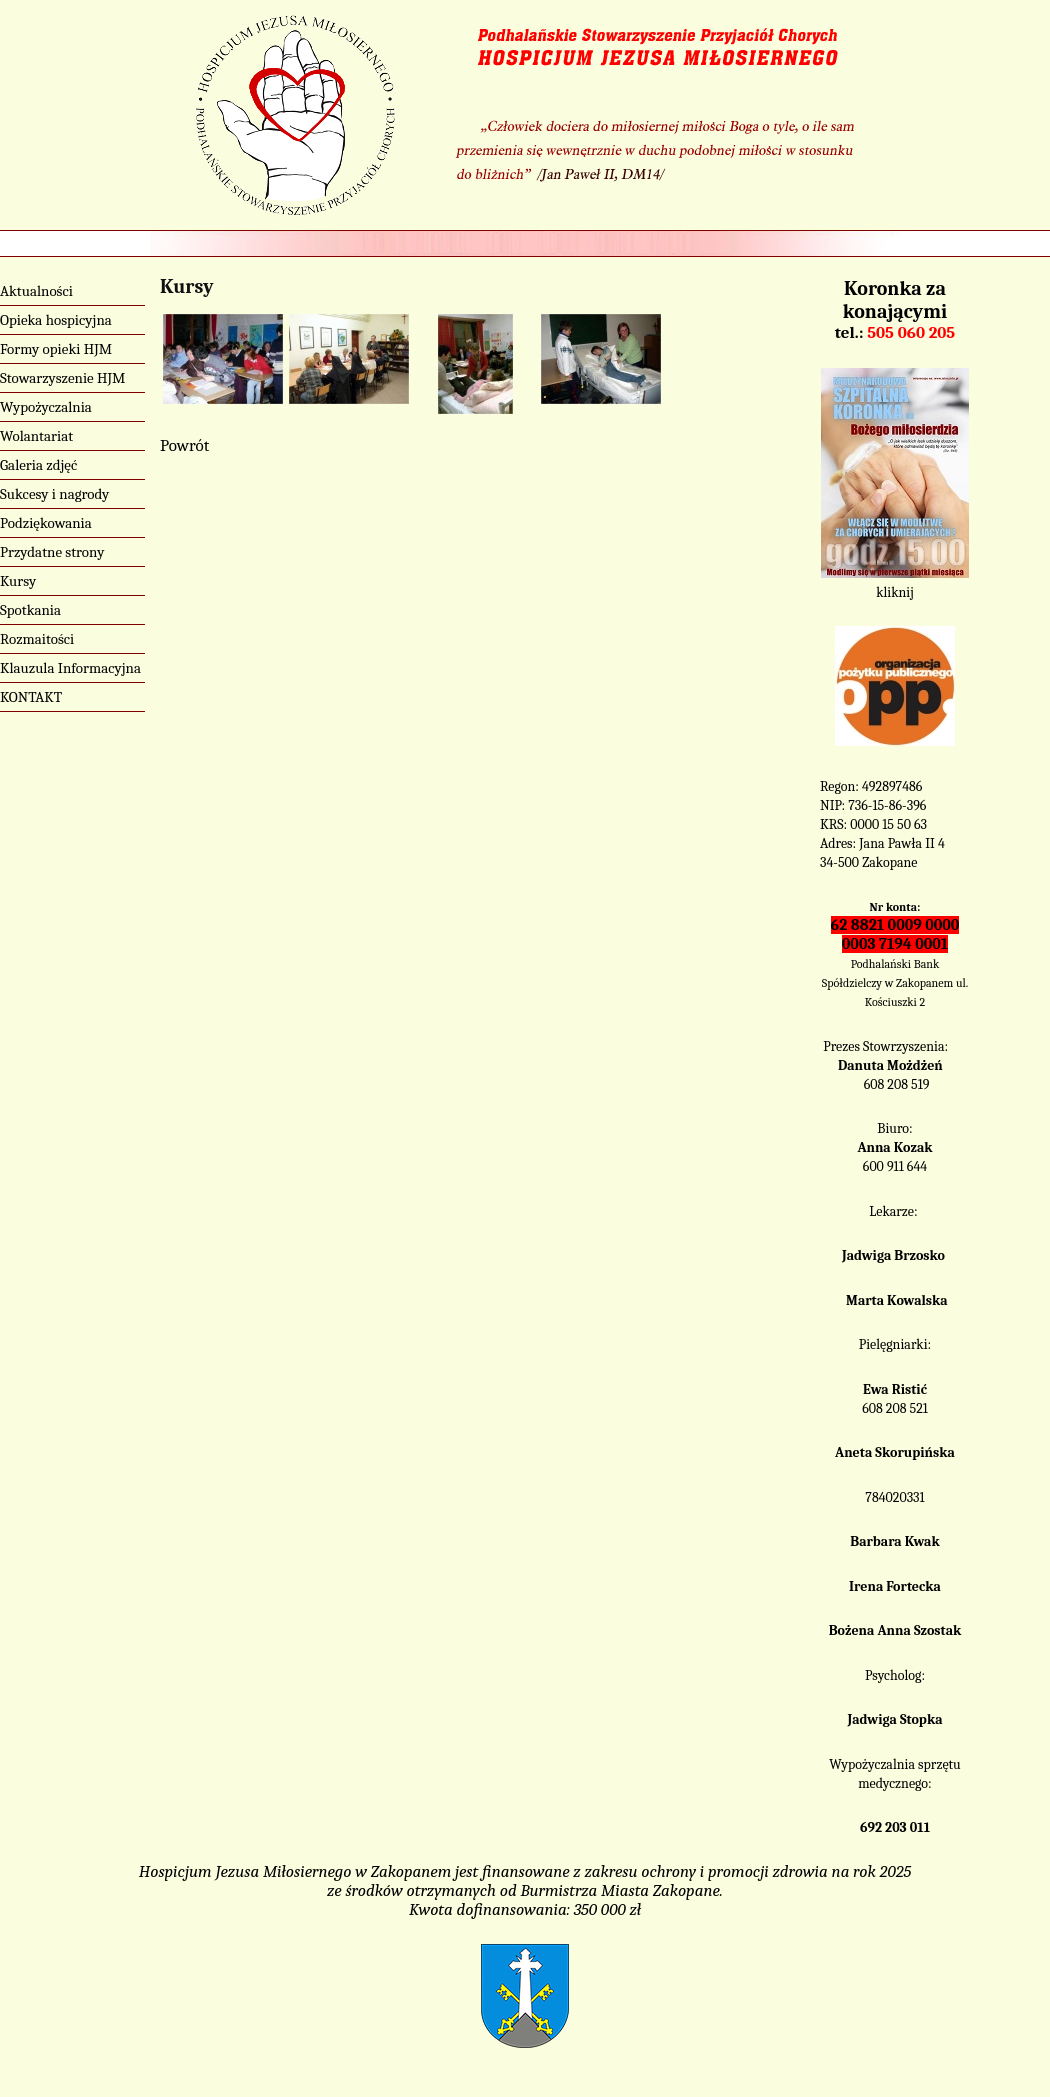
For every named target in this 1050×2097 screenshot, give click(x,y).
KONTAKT (31, 697)
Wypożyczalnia (46, 407)
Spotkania (30, 610)
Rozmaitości (37, 639)
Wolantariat (36, 436)
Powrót (184, 445)
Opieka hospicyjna (56, 320)
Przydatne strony (52, 552)
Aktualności (36, 291)
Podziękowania (46, 523)
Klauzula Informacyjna (70, 668)
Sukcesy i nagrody (54, 494)
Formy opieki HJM (56, 349)
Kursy (18, 581)
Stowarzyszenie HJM (62, 378)
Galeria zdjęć (38, 465)
